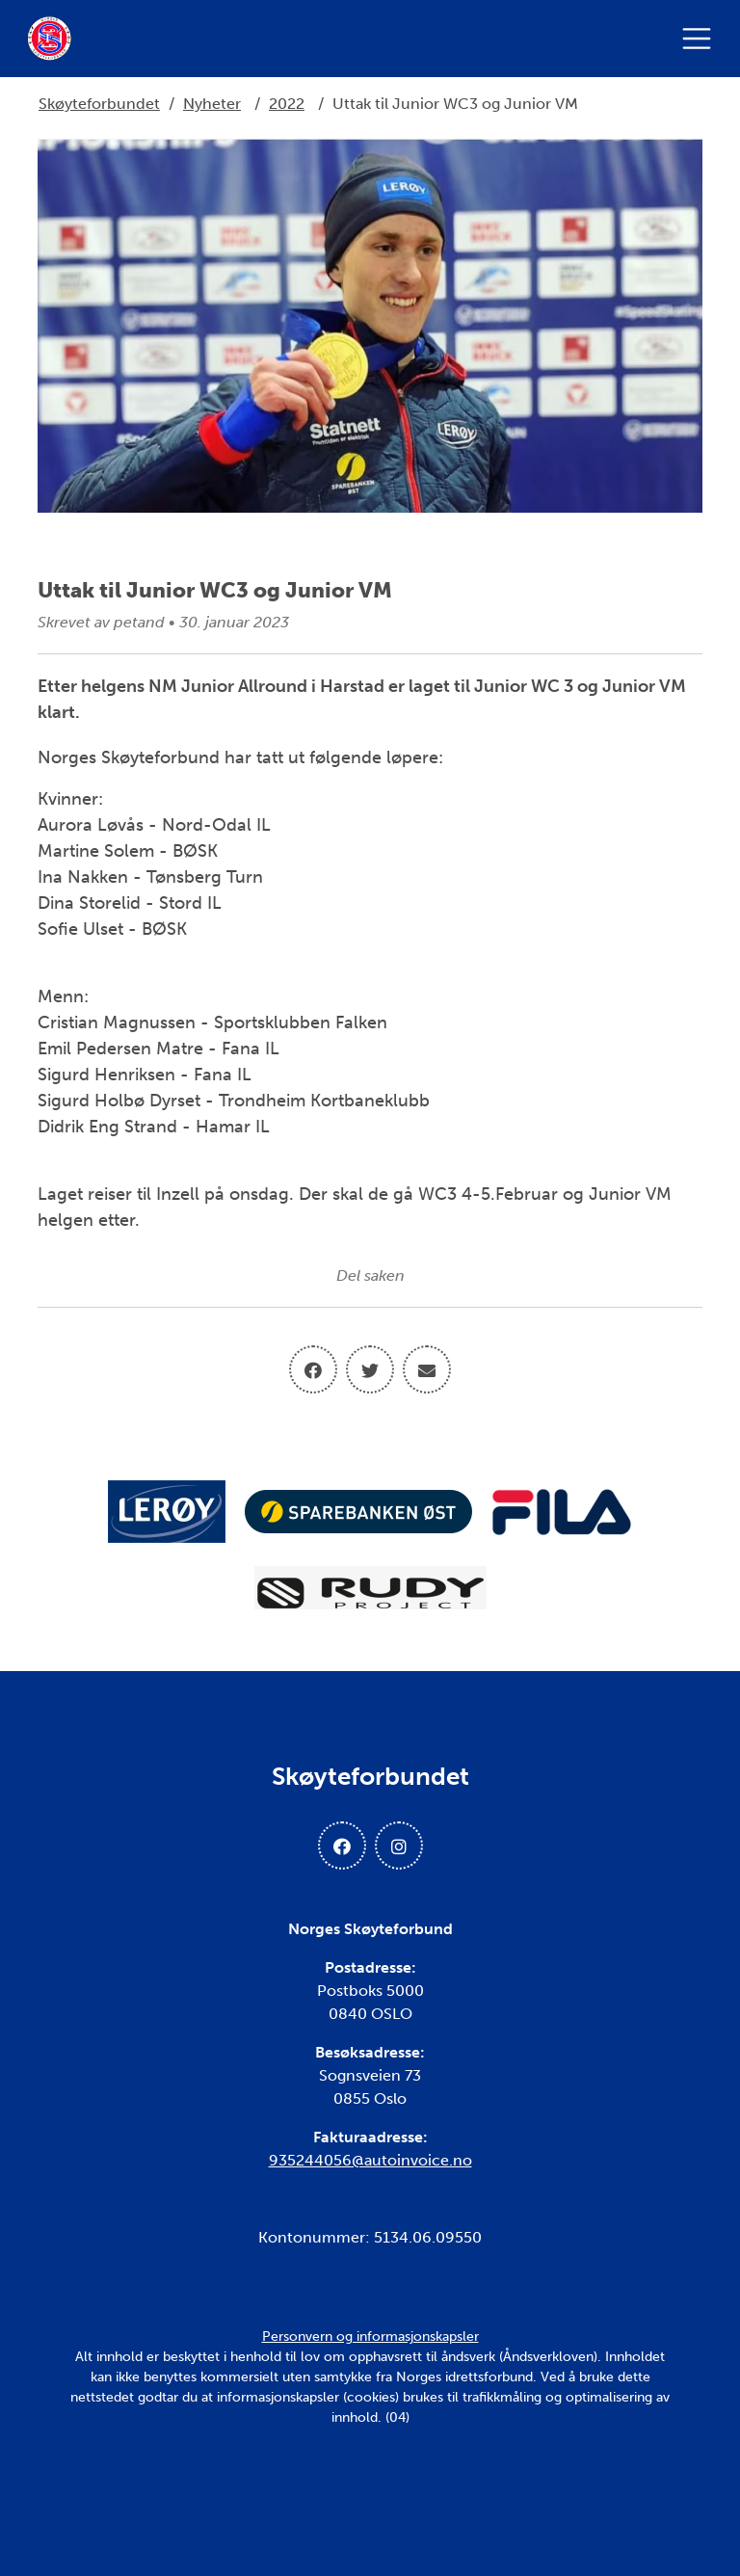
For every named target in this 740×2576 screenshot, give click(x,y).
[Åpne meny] (701, 38)
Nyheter (212, 103)
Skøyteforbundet (99, 103)
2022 (286, 103)
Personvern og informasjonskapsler (370, 2336)
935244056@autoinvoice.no (370, 2160)
